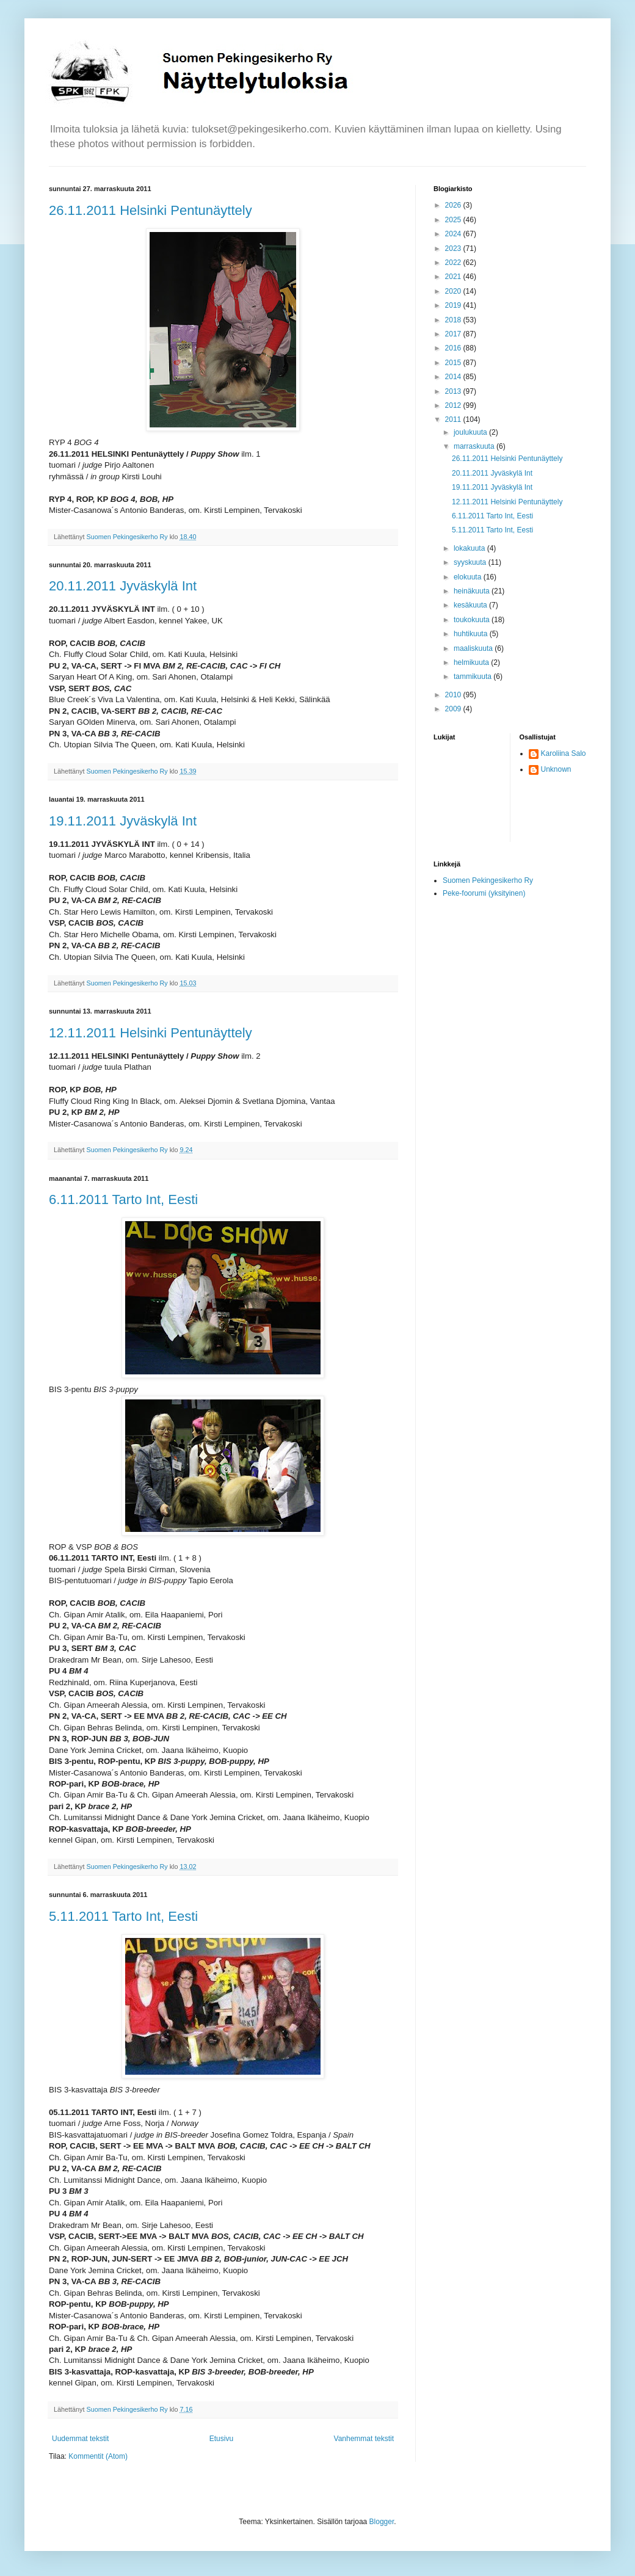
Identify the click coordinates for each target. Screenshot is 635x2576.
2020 (454, 291)
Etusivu (221, 2438)
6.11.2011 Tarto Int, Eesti (123, 1199)
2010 (454, 695)
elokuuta (469, 577)
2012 (454, 405)
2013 (454, 391)
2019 (454, 305)
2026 (454, 205)
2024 (454, 234)
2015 (454, 362)
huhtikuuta (472, 633)
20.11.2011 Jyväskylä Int (123, 585)
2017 (454, 334)
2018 (454, 320)
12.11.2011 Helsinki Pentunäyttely (150, 1032)
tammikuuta (473, 676)
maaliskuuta (474, 648)
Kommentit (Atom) (98, 2456)
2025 (454, 220)
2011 (454, 419)
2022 (454, 262)
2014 (454, 376)
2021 (454, 276)
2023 (454, 248)
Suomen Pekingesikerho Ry (488, 880)
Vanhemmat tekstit (364, 2438)
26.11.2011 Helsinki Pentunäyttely (150, 210)
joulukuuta (471, 432)
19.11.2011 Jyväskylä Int (123, 821)
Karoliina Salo (563, 753)
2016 (454, 348)
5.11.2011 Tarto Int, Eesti (123, 1916)
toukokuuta (473, 619)
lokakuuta (470, 548)
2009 (454, 709)
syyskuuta (471, 562)
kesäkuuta (471, 605)
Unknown (556, 769)
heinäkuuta (473, 591)
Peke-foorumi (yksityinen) (484, 893)
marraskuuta (475, 446)
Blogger (381, 2521)
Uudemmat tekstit (80, 2438)
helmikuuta (472, 662)
